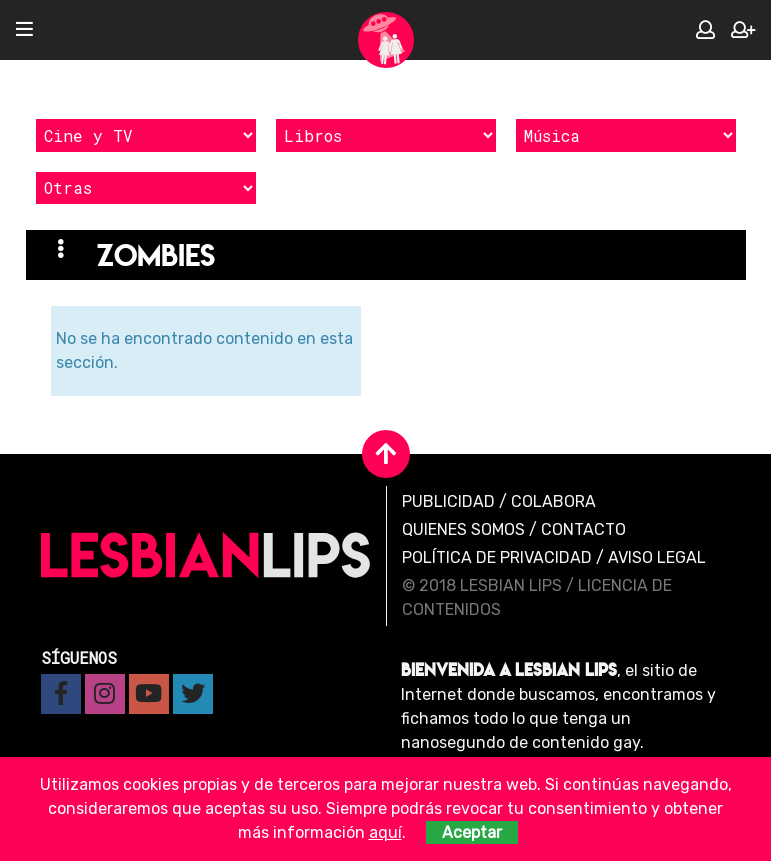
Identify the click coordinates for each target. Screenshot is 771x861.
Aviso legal (657, 557)
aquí (385, 832)
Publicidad (448, 501)
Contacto (583, 529)
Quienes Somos (463, 529)
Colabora (553, 501)
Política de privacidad (497, 557)
